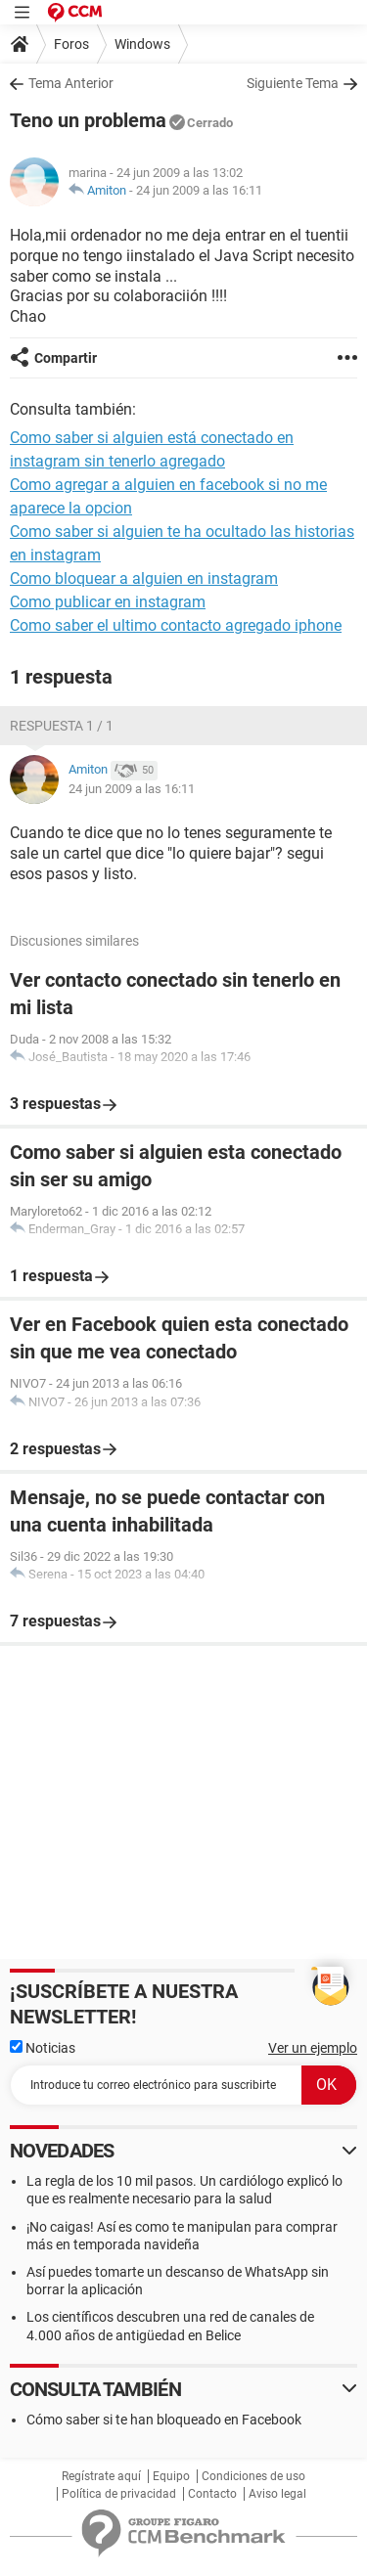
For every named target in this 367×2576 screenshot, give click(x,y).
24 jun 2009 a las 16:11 (199, 190)
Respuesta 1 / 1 (62, 725)
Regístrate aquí (101, 2476)
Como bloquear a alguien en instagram (144, 578)
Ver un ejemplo (312, 2048)
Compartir (65, 358)
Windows (142, 44)
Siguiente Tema (293, 83)
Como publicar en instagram (108, 602)
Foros (71, 44)
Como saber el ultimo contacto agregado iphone (176, 625)
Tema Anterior (71, 83)
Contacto (212, 2494)
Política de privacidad (119, 2494)
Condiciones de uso (253, 2476)
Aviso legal (277, 2494)
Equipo (171, 2476)
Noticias (42, 2048)
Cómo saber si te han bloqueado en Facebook (163, 2419)
